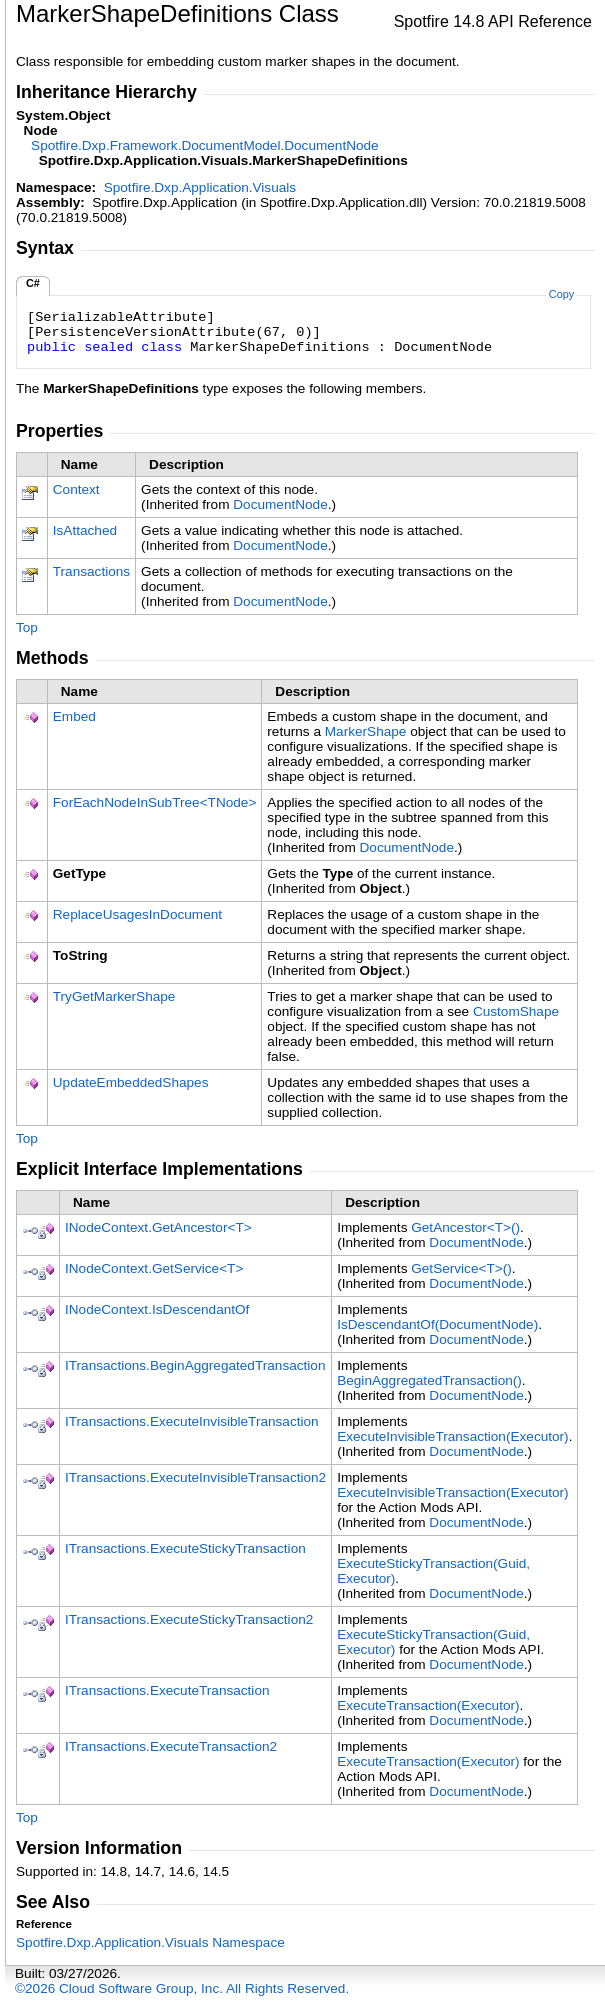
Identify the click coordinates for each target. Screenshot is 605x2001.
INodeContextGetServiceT (154, 1268)
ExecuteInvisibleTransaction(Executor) (452, 1436)
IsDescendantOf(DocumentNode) (437, 1324)
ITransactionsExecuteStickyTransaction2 (189, 1619)
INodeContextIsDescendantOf (157, 1309)
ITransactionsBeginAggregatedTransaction (195, 1365)
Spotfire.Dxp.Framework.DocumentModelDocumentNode (205, 145)
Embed (74, 716)
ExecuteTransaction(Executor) (428, 1705)
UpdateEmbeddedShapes (131, 1082)
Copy (561, 294)
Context (76, 489)
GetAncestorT (465, 1227)
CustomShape (516, 1011)
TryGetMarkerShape (114, 996)
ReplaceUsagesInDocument (137, 914)
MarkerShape (366, 731)
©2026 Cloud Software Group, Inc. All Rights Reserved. (182, 1988)
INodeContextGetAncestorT (158, 1227)
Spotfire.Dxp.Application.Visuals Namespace (150, 1942)
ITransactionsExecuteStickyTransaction (185, 1548)
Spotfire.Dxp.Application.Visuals (200, 187)
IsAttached (85, 530)
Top (27, 627)
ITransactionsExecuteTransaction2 (171, 1746)
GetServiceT (461, 1268)
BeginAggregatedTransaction (429, 1380)
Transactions (91, 571)
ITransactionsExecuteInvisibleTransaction (192, 1421)
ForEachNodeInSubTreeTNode (155, 802)
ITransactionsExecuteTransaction (167, 1690)
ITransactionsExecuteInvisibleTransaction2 (195, 1477)
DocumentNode (280, 504)
